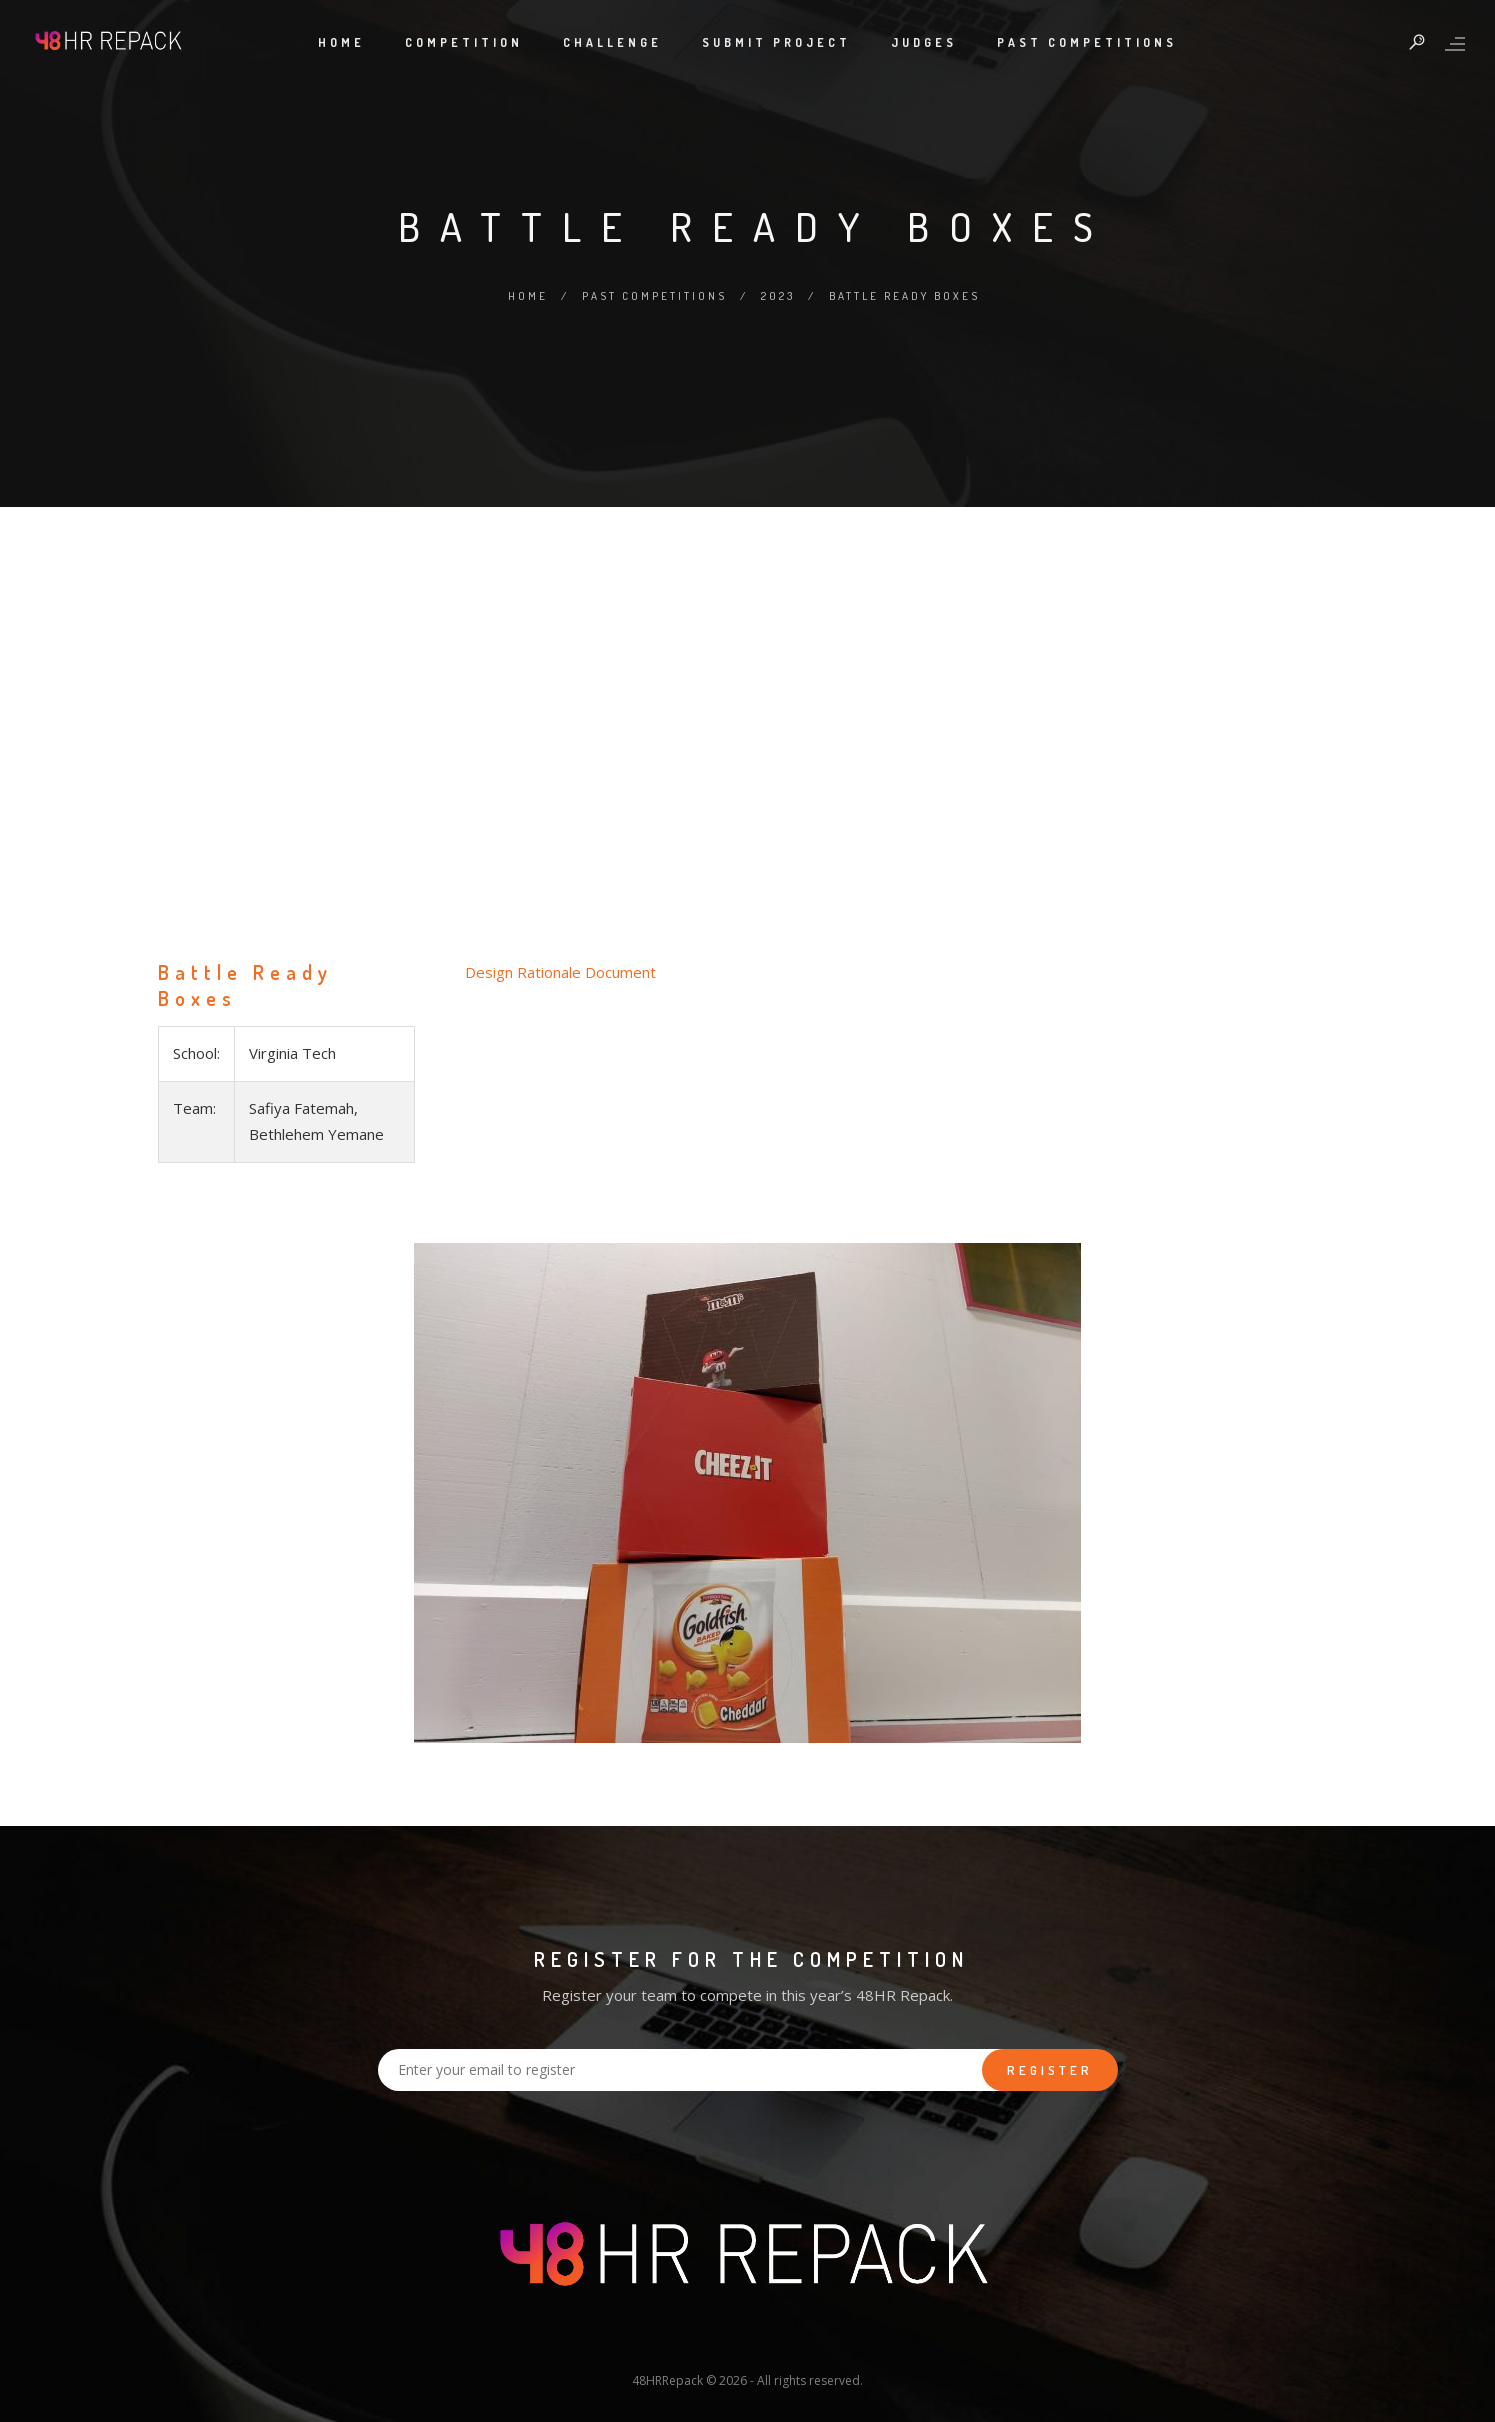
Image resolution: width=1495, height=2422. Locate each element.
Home (341, 42)
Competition (464, 42)
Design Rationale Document (560, 972)
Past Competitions (1087, 42)
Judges (924, 42)
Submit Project (776, 42)
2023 (778, 296)
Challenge (612, 42)
